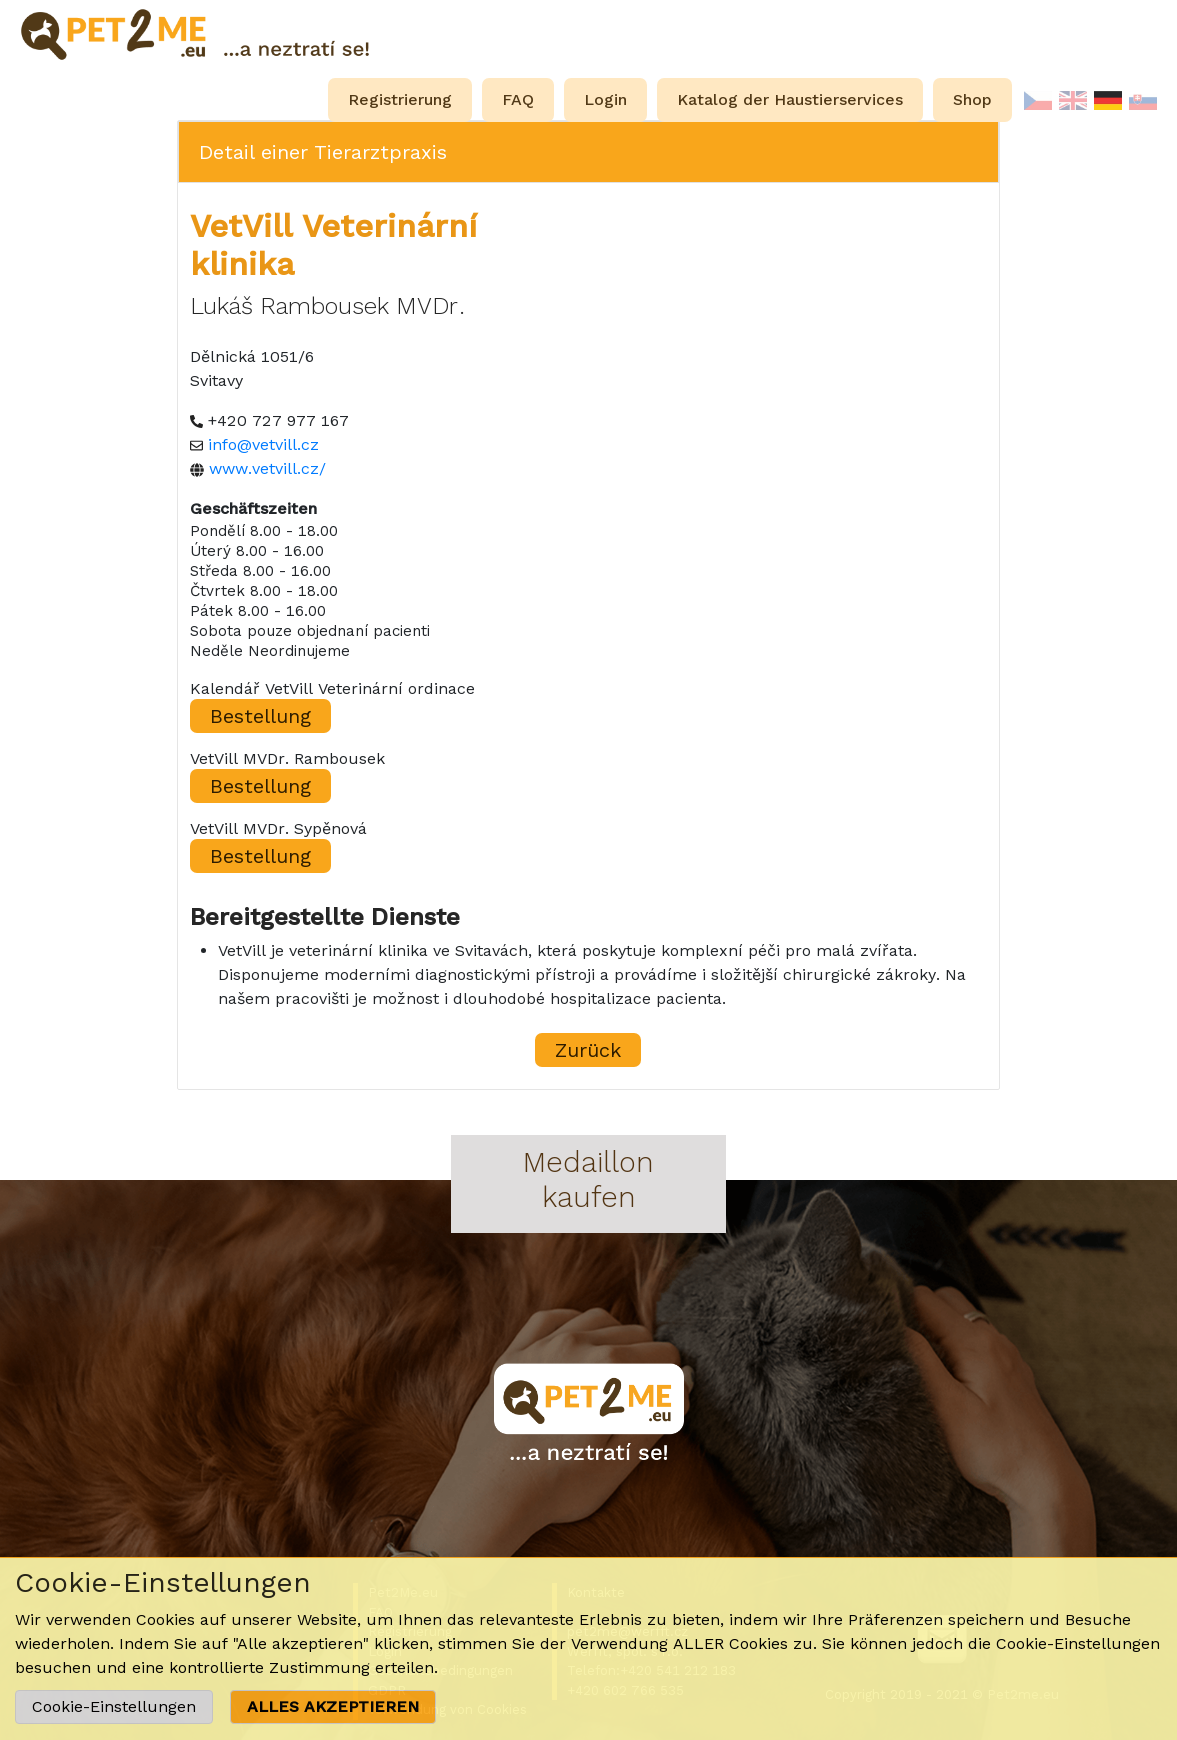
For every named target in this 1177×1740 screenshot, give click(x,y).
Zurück (588, 1050)
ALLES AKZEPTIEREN (333, 1706)
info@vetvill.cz (263, 444)
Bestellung (260, 716)
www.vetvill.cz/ (267, 468)
